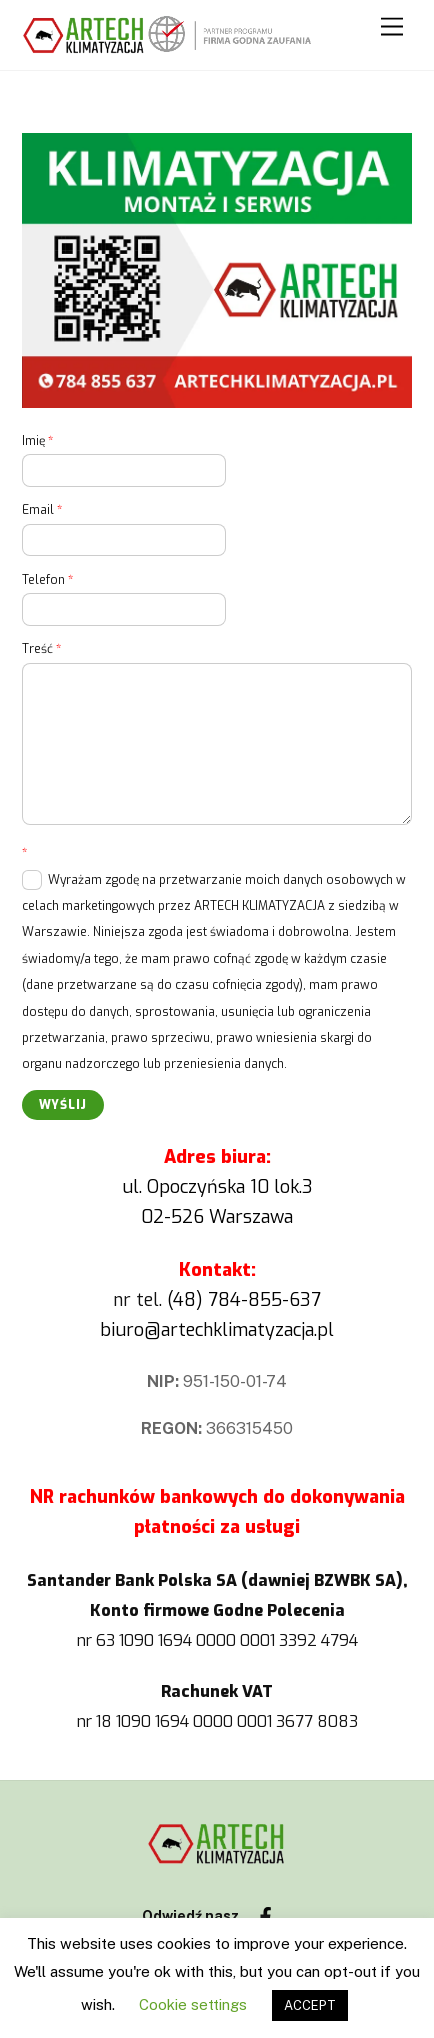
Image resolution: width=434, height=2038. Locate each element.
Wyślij (63, 1105)
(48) (187, 1300)
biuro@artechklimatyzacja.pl (217, 1330)
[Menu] (392, 27)
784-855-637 (264, 1300)
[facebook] (266, 1914)
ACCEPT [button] (310, 2005)
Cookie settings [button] (193, 2004)
